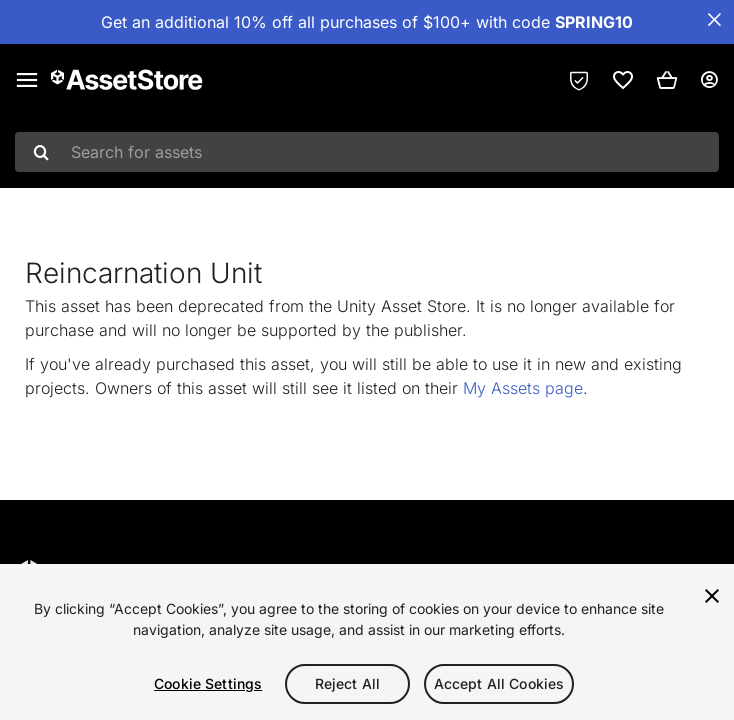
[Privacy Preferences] (579, 80)
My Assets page (523, 388)
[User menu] (709, 80)
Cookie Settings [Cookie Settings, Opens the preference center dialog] (208, 683)
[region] (367, 642)
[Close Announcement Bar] (714, 20)
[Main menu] (27, 80)
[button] (667, 80)
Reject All (347, 683)
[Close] (712, 596)
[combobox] (367, 152)
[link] (623, 80)
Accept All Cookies (499, 683)
